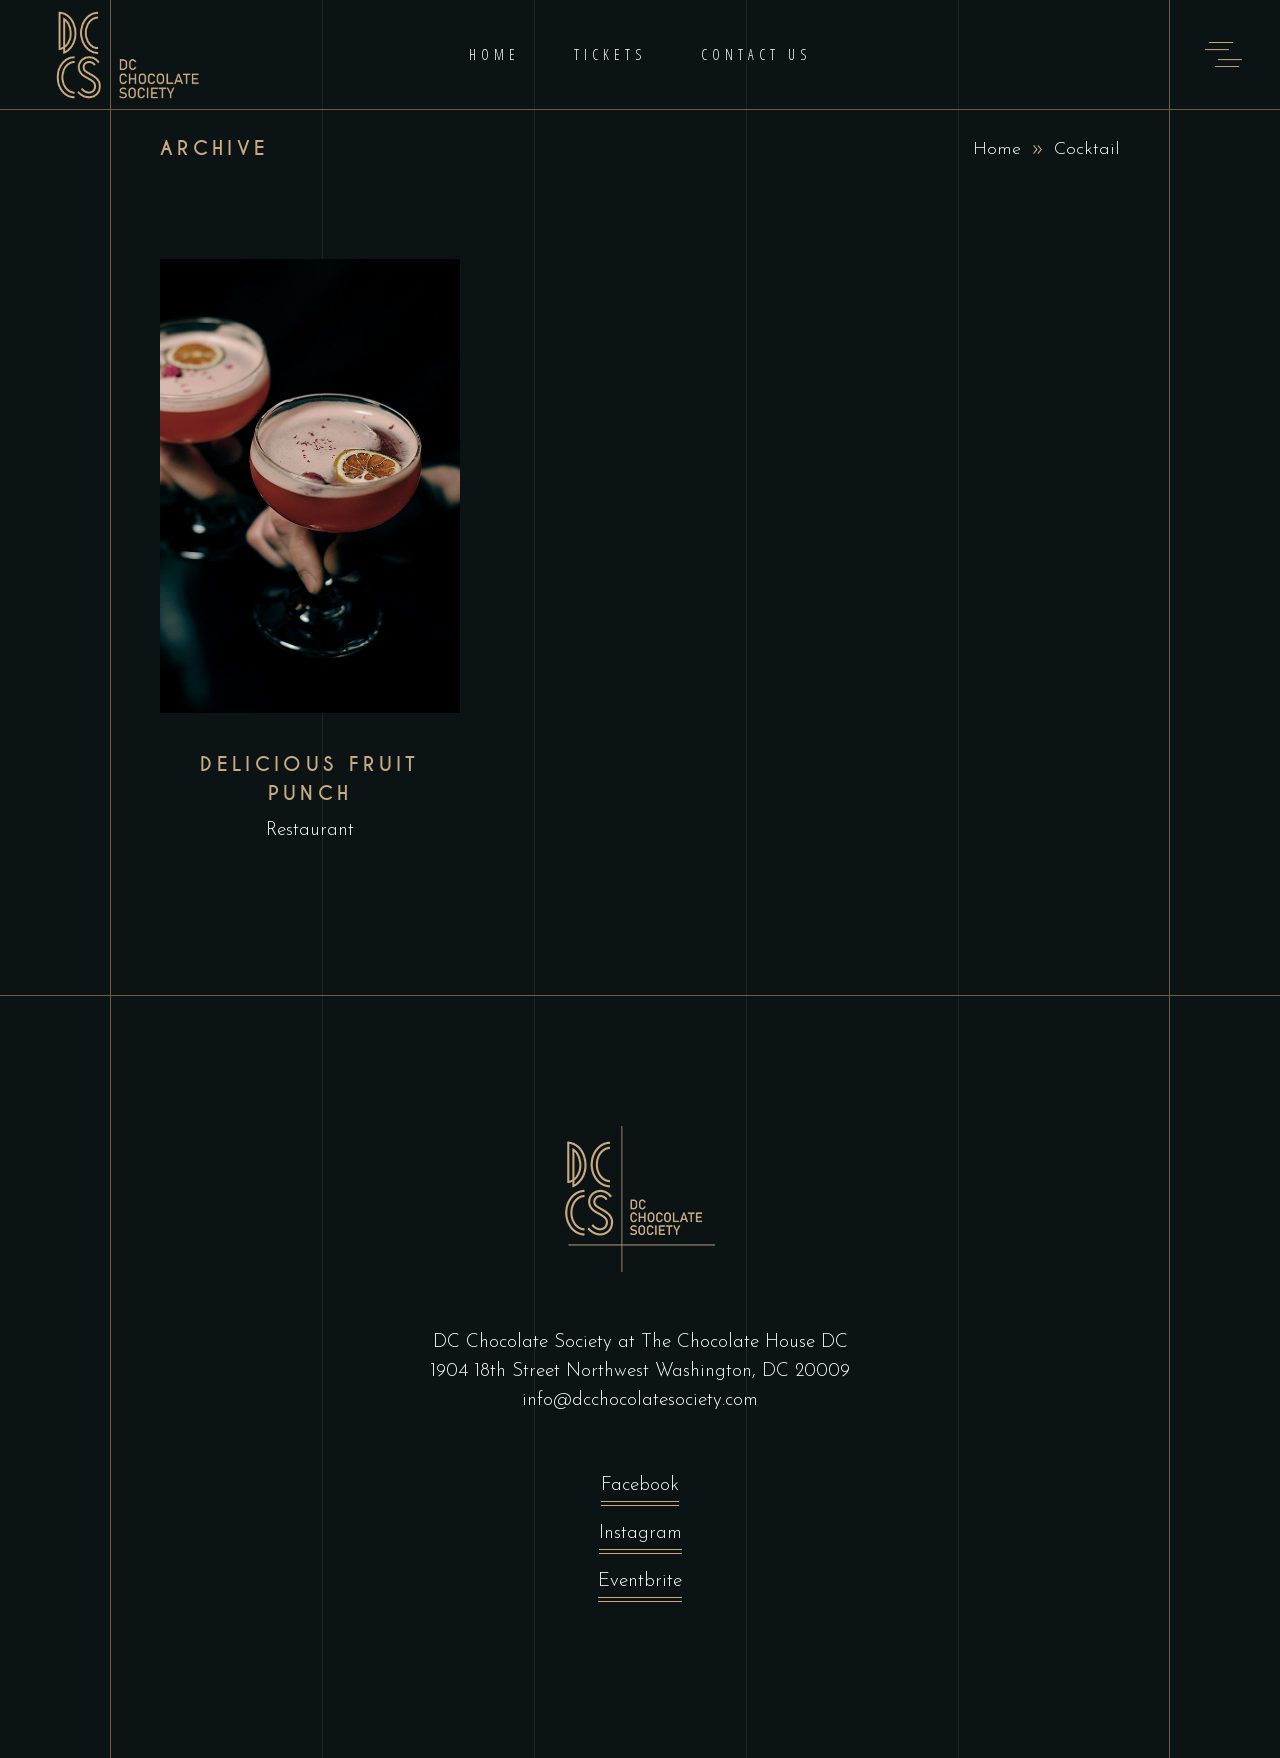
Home (997, 149)
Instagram (640, 1538)
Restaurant (310, 830)
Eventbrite (640, 1586)
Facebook (640, 1490)
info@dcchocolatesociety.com (640, 1400)
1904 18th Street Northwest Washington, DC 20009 (640, 1371)
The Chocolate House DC (744, 1342)
